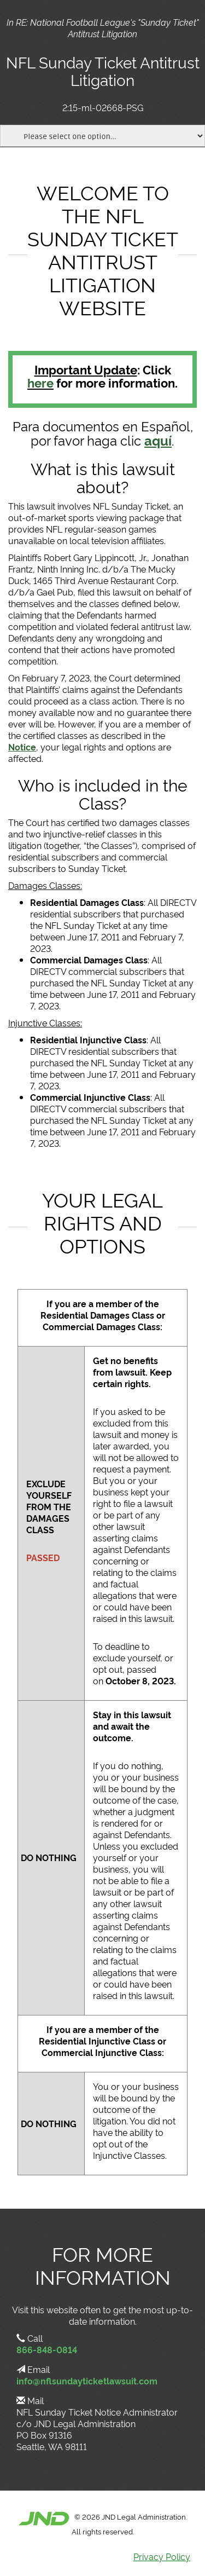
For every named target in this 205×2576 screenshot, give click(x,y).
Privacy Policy (161, 2556)
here (40, 382)
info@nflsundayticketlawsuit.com (86, 2381)
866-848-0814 (46, 2349)
